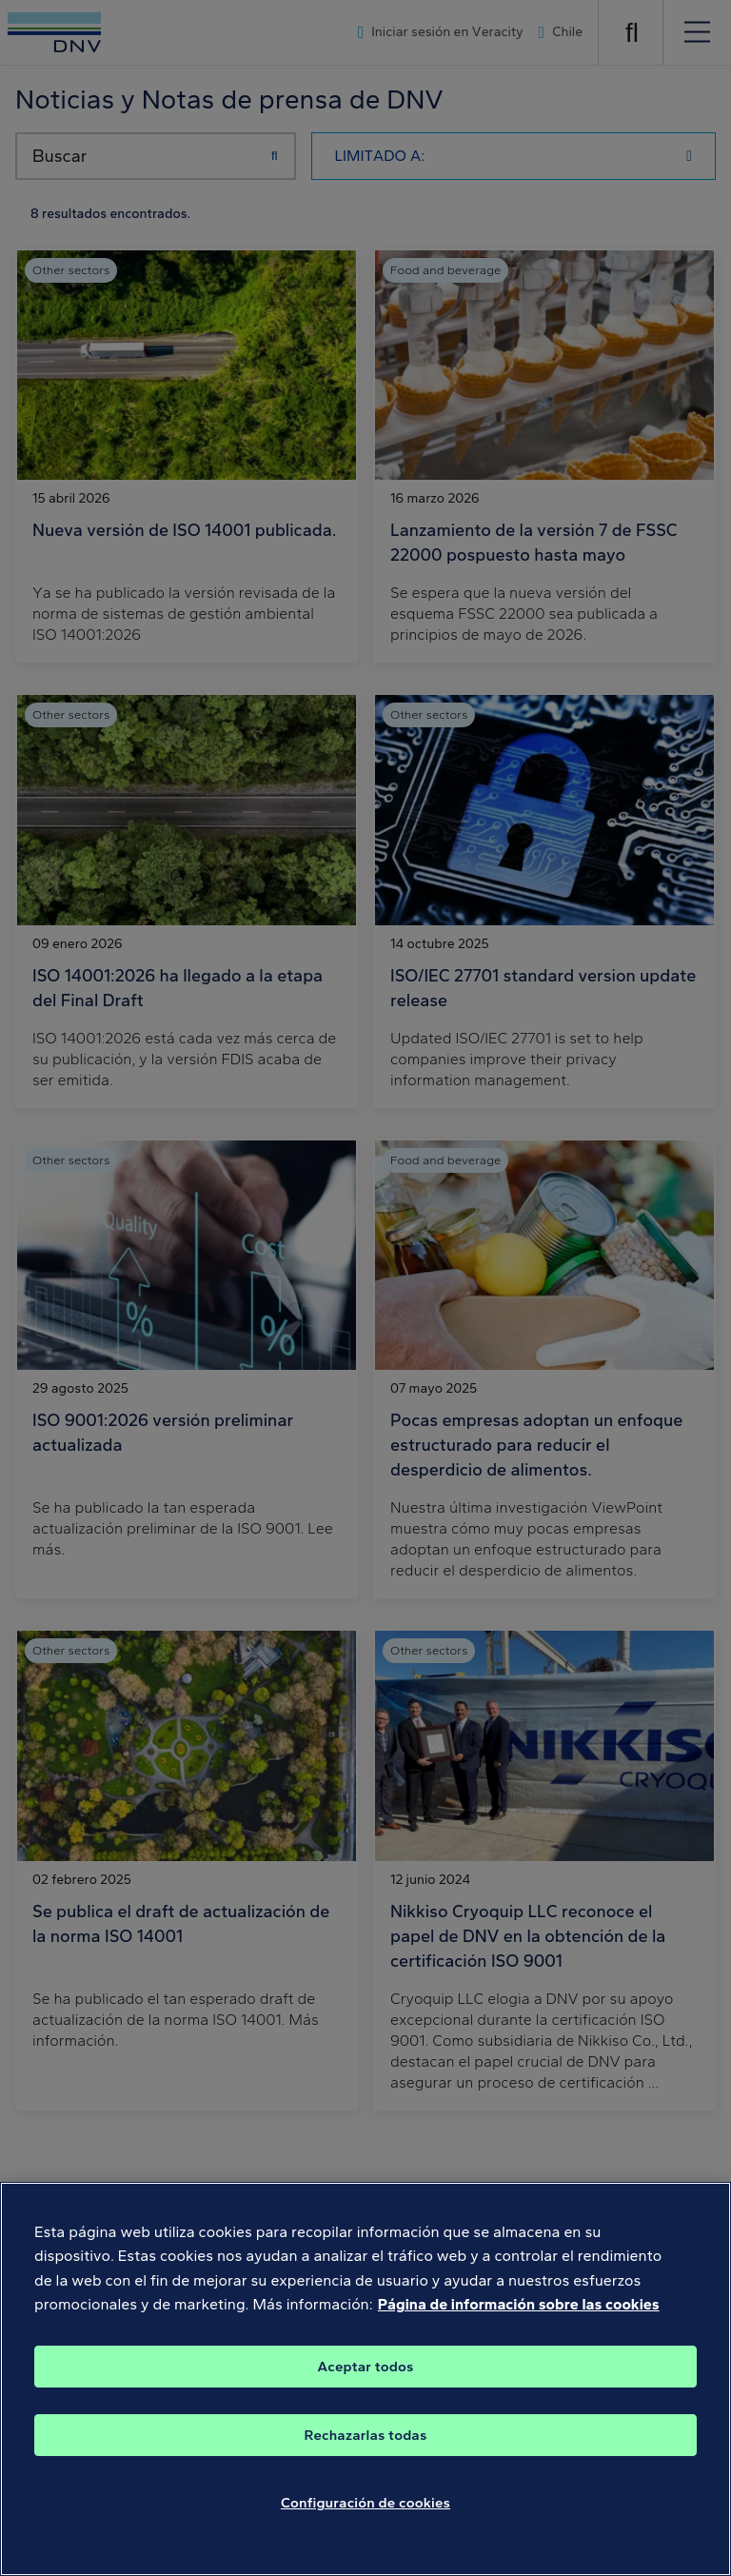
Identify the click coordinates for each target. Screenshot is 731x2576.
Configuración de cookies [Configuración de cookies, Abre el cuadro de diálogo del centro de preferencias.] (365, 2519)
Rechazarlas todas (366, 2452)
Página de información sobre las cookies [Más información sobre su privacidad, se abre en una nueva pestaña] (519, 2322)
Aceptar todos (366, 2383)
